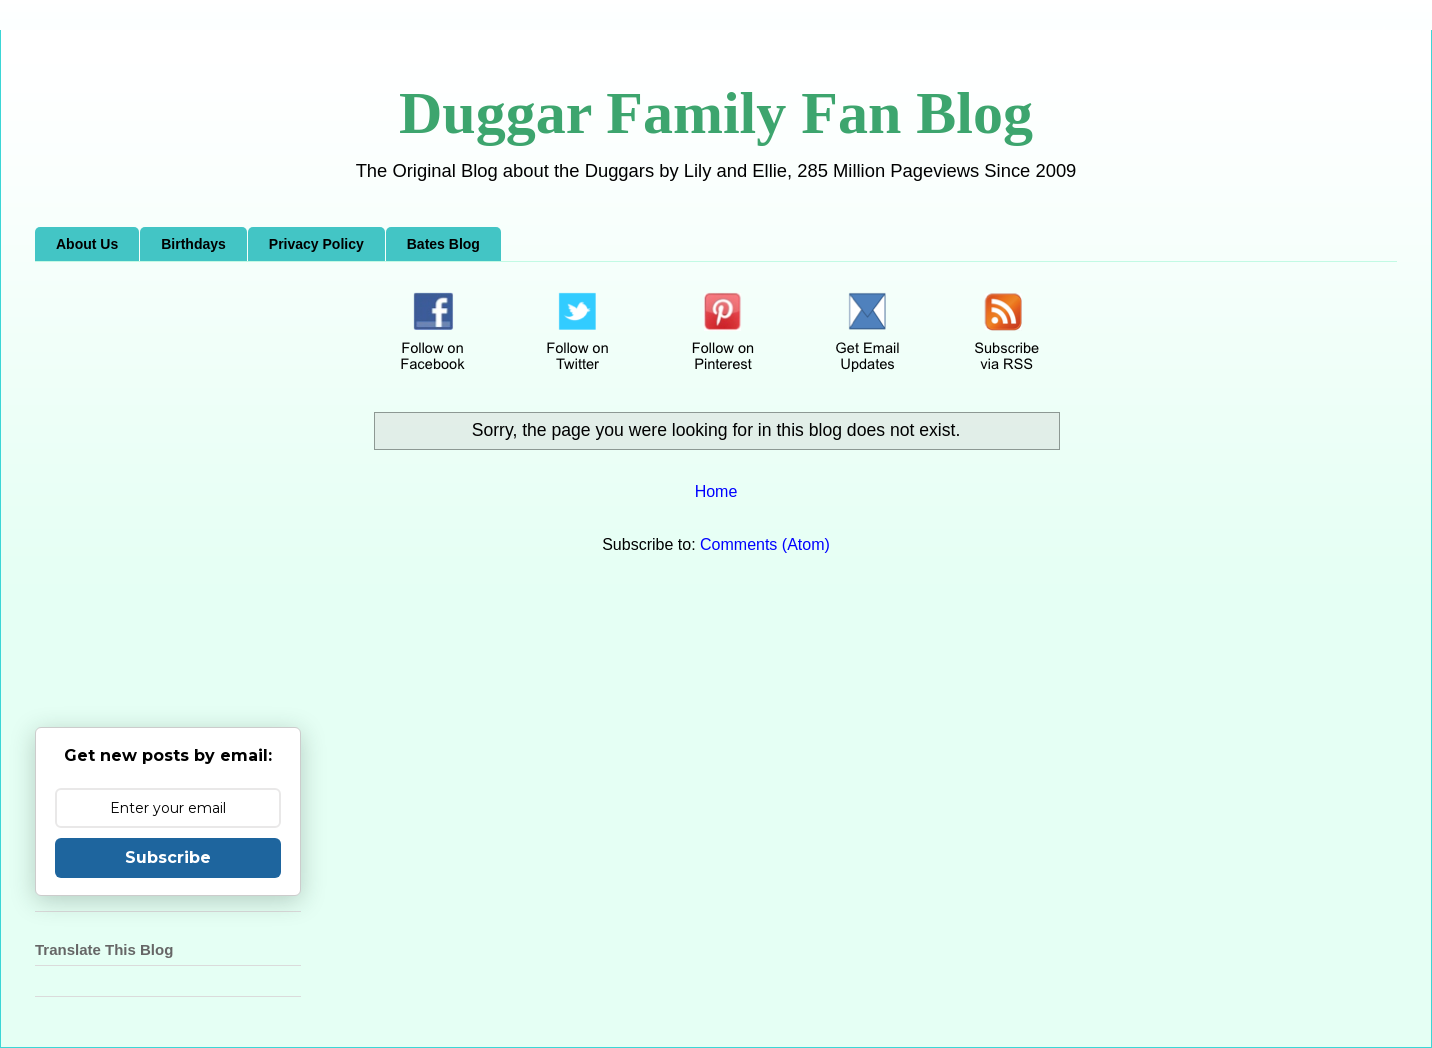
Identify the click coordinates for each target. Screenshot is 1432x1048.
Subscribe (168, 857)
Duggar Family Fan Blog (716, 113)
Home (716, 491)
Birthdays (193, 244)
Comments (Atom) (765, 544)
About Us (87, 244)
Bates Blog (443, 244)
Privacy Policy (316, 244)
